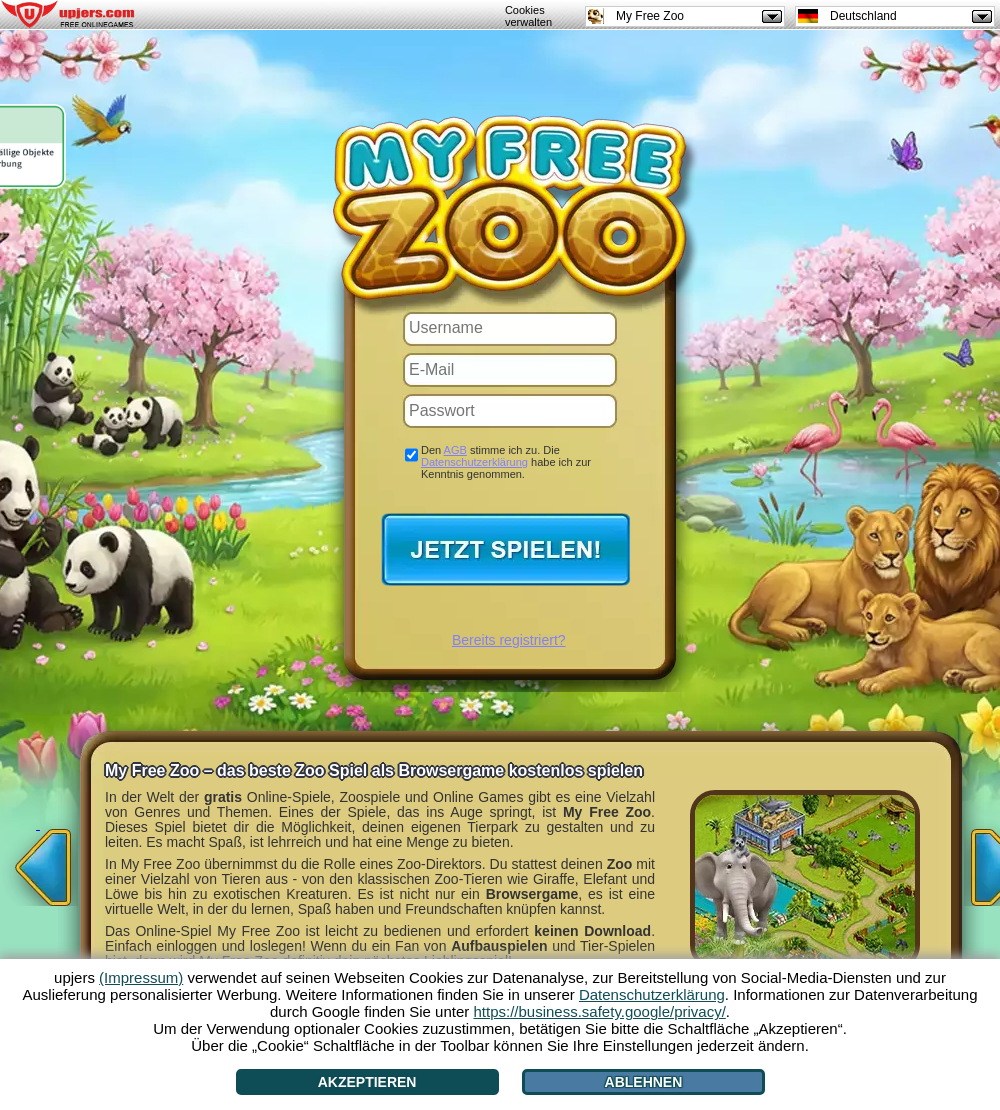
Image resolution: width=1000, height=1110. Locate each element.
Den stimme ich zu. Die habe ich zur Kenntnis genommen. (506, 462)
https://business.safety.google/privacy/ (599, 1011)
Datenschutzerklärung (474, 462)
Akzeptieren (367, 1082)
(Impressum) (141, 977)
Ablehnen (644, 1082)
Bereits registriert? (509, 640)
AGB (455, 450)
